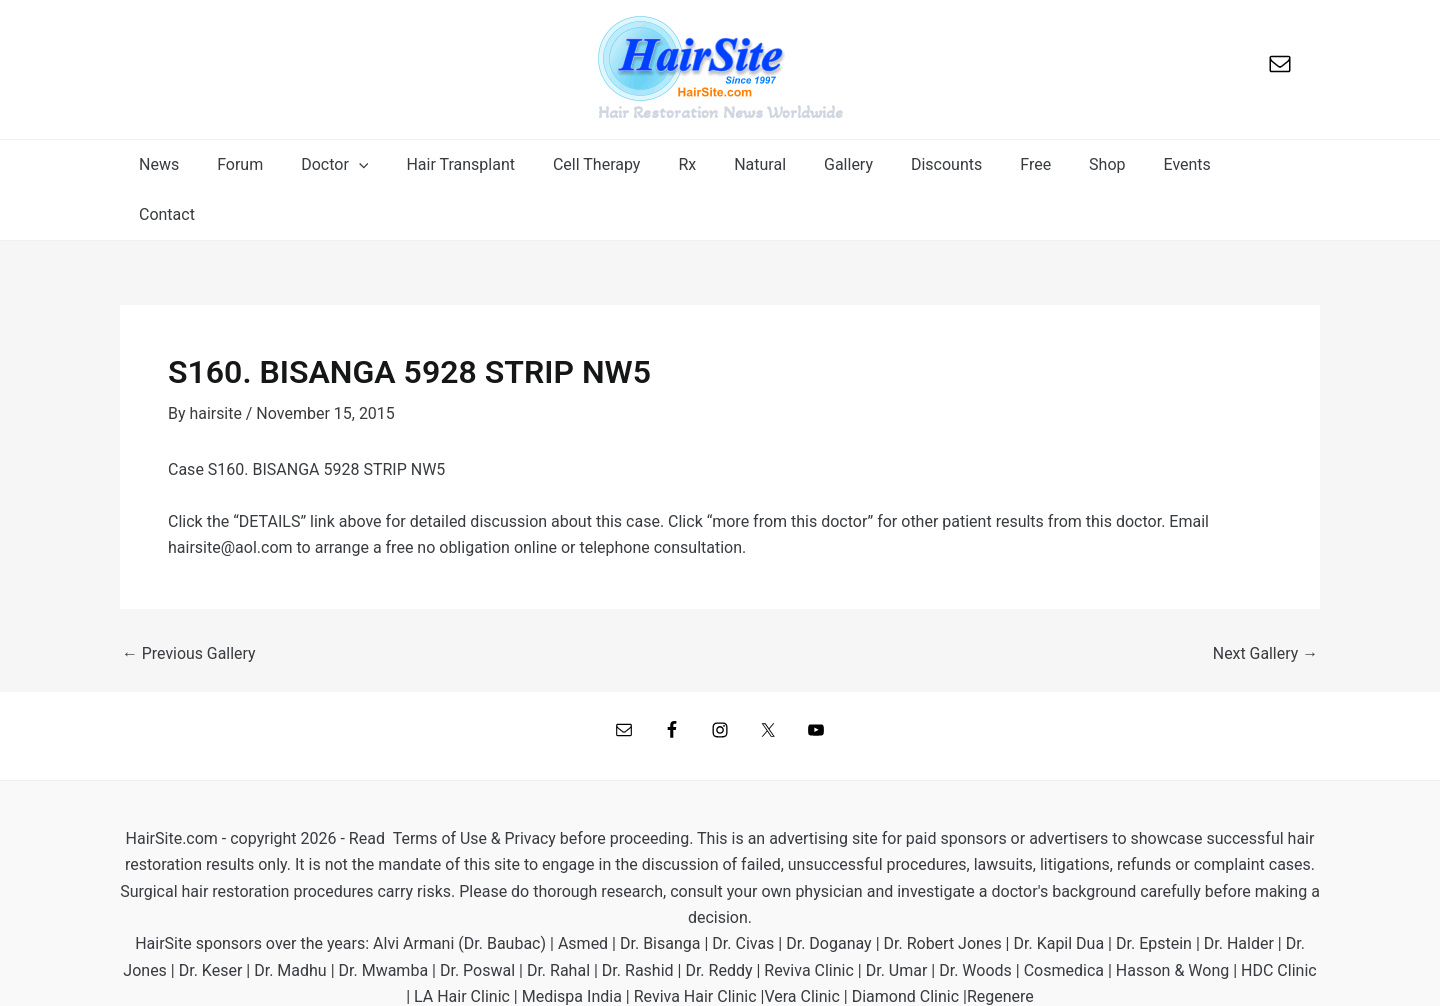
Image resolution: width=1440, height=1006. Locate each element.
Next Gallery (1265, 604)
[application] (381, 165)
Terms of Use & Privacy (474, 788)
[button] (356, 165)
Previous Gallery (189, 604)
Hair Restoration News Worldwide (720, 112)
